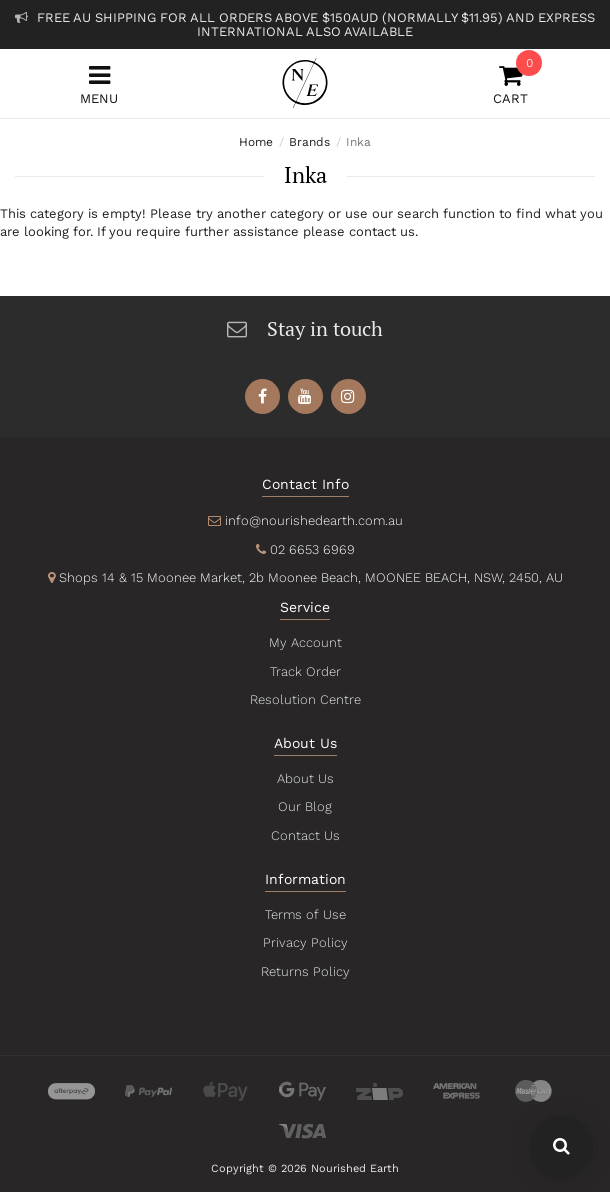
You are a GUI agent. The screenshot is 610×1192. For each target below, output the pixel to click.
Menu (99, 84)
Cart (511, 84)
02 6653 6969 (311, 549)
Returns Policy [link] (305, 971)
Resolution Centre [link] (305, 699)
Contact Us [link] (304, 835)
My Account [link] (305, 642)
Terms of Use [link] (305, 914)
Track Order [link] (305, 671)
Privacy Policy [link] (304, 942)
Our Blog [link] (305, 806)
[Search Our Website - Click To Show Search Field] (561, 1147)
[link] (262, 396)
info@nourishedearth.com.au (313, 520)
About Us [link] (305, 778)
